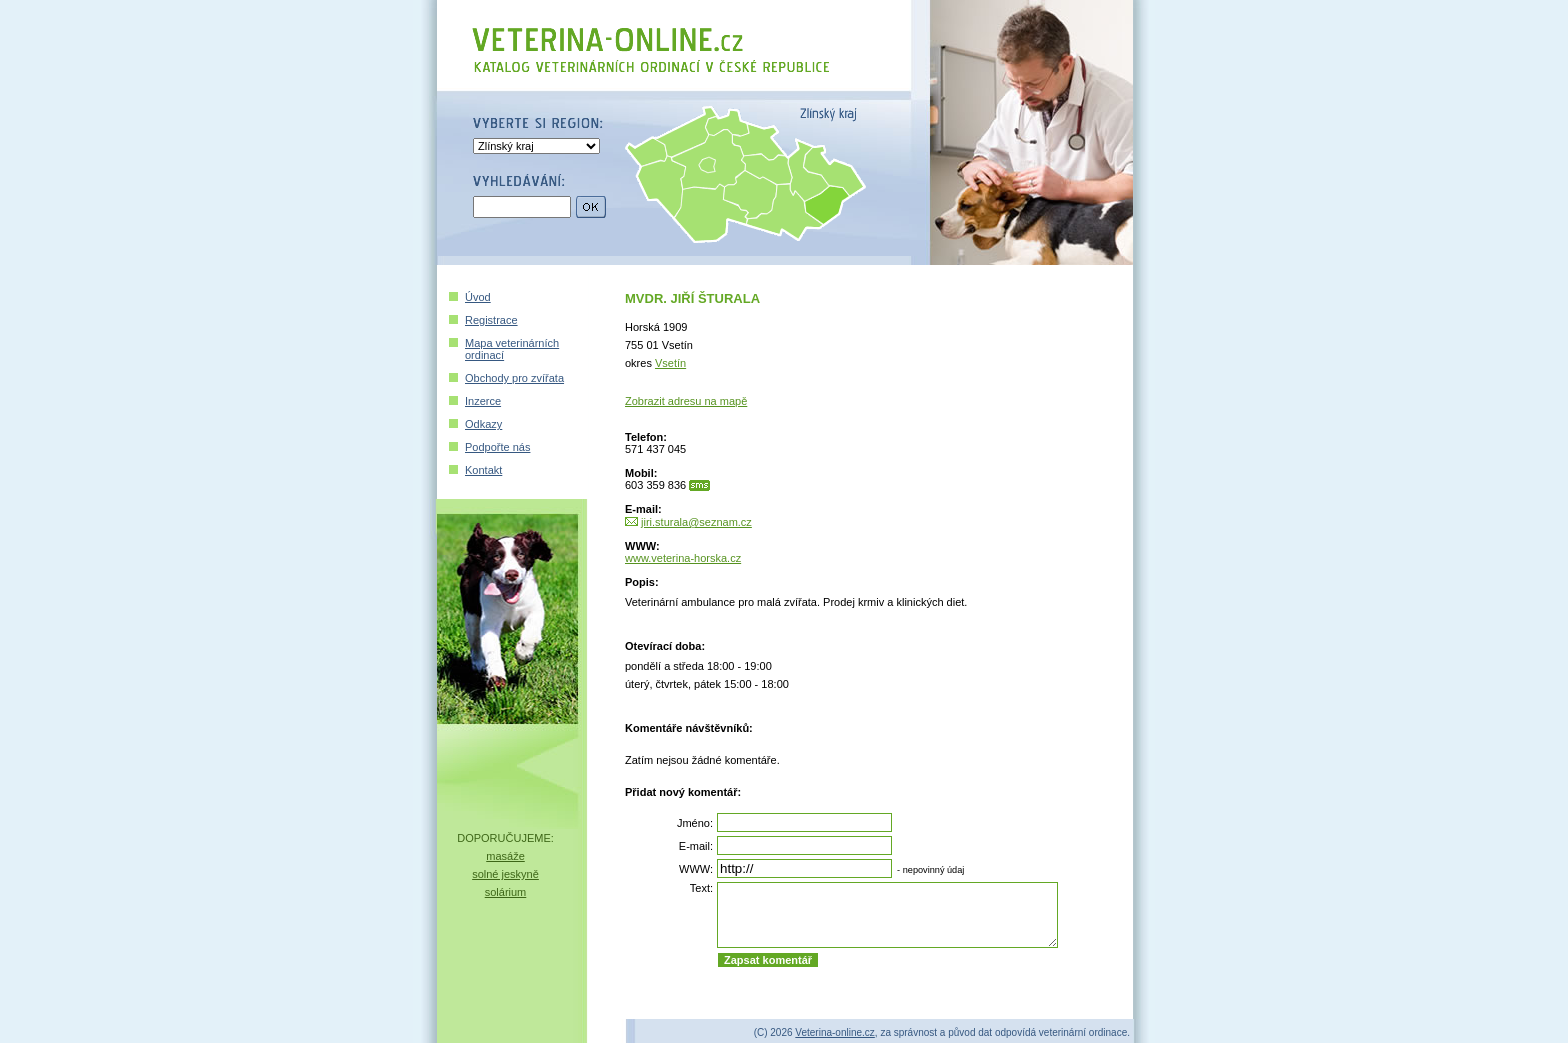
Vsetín (670, 363)
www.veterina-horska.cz (683, 558)
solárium (506, 892)
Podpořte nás (497, 447)
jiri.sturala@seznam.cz (696, 522)
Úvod (478, 297)
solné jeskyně (505, 874)
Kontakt (483, 470)
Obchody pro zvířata (514, 378)
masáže (505, 856)
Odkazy (483, 424)
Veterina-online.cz (835, 1032)
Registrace (491, 320)
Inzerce (483, 401)
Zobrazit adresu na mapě (686, 401)
